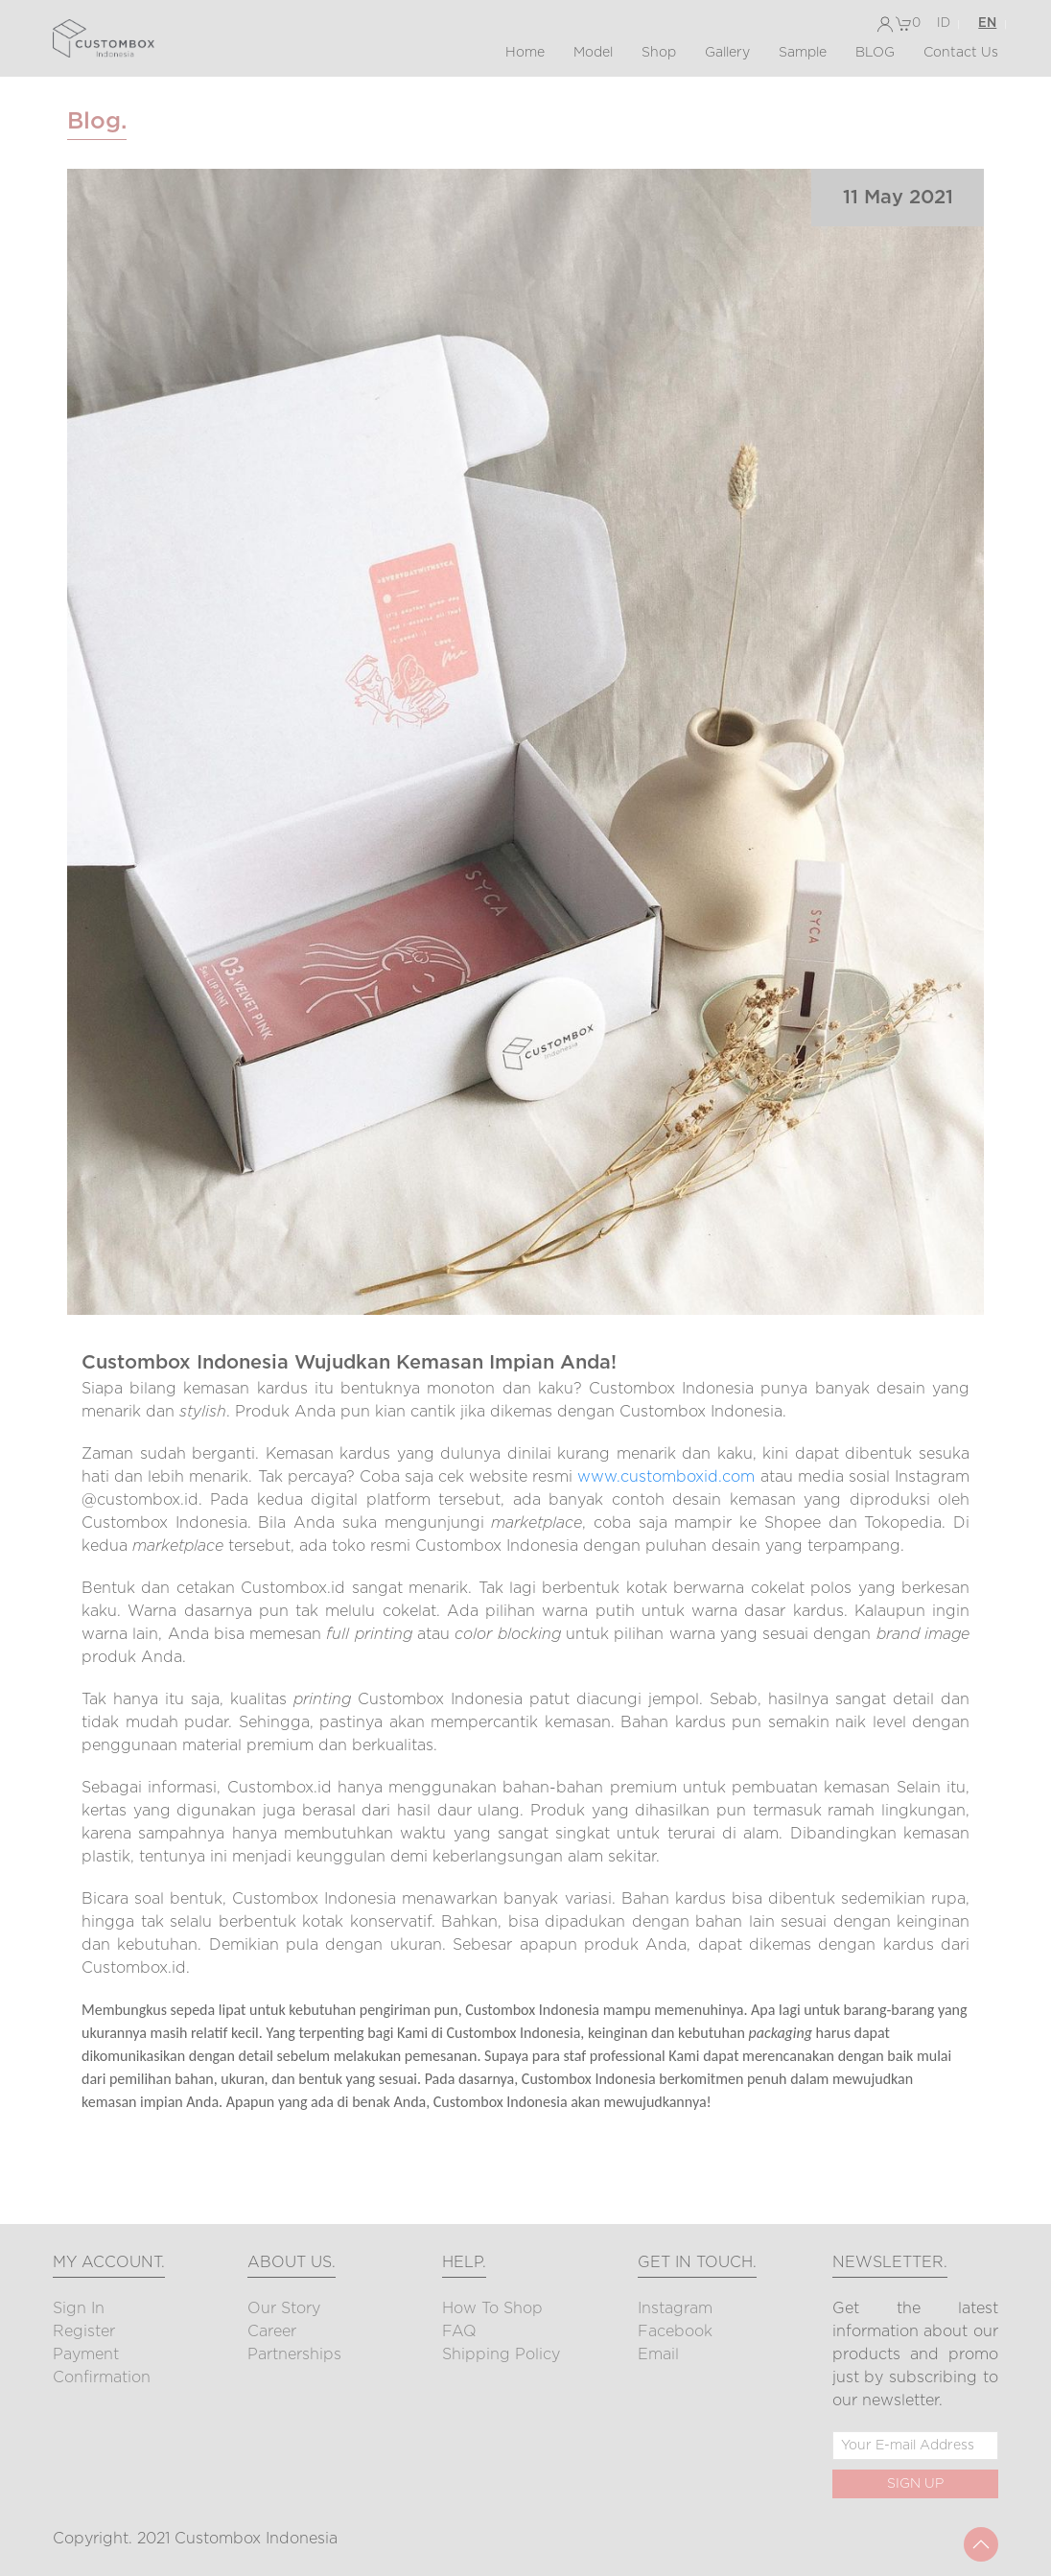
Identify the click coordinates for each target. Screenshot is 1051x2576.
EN (986, 23)
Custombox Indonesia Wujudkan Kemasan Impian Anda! (349, 1362)
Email (658, 2354)
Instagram (675, 2308)
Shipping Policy (501, 2354)
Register (84, 2331)
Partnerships (294, 2354)
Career (271, 2331)
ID (943, 23)
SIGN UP (915, 2484)
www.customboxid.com (666, 1477)
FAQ (459, 2331)
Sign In (79, 2308)
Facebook (675, 2331)
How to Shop (492, 2308)
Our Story (283, 2308)
